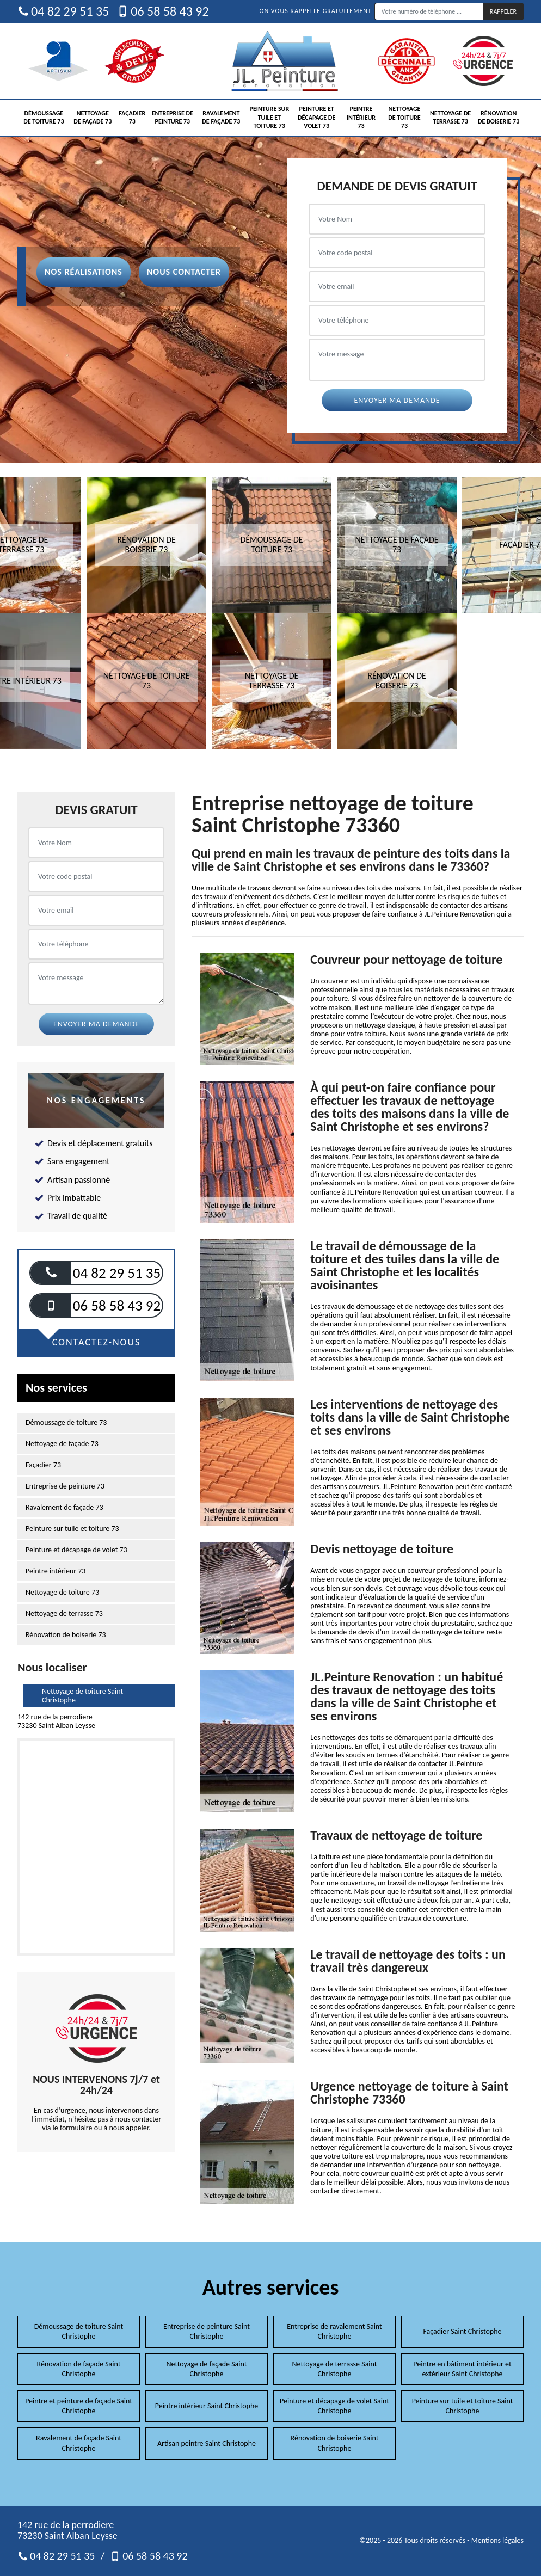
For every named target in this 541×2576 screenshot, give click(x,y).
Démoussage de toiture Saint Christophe (79, 2331)
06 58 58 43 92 (162, 11)
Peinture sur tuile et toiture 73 (270, 117)
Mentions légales (497, 2540)
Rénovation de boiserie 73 (498, 117)
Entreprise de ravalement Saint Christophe (334, 2331)
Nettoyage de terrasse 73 (450, 117)
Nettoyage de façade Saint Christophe (207, 2368)
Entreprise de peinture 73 (172, 117)
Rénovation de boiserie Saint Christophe (335, 2442)
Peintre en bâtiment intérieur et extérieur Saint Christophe (462, 2368)
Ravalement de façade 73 (221, 117)
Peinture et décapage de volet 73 (316, 117)
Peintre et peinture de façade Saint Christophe (78, 2405)
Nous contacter (184, 272)
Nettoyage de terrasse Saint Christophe (334, 2368)
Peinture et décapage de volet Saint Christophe (334, 2405)
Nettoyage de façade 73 (92, 117)
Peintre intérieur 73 (361, 117)
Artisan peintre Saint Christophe (206, 2443)
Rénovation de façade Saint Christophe (79, 2368)
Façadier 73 (132, 117)
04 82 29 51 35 (63, 11)
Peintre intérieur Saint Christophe (207, 2406)
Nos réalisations (83, 272)
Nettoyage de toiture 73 (404, 117)
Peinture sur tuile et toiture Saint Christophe (462, 2405)
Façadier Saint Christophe (462, 2331)
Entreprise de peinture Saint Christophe (206, 2331)
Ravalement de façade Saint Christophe (78, 2442)
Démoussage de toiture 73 (43, 117)
